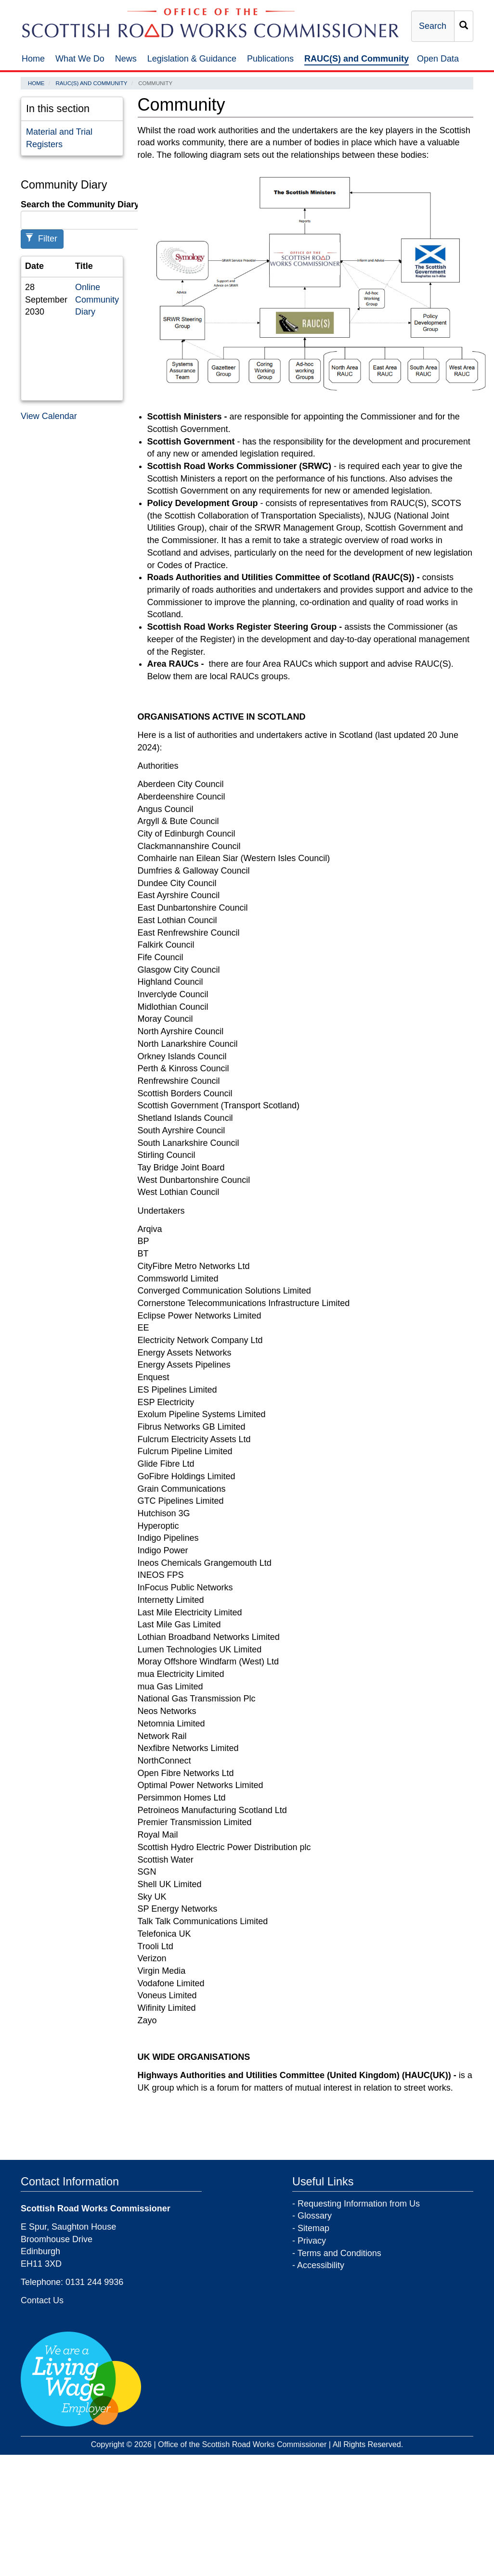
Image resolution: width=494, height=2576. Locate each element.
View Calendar (49, 416)
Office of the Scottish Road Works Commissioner (242, 2444)
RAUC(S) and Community (356, 58)
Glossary (315, 2216)
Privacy (312, 2241)
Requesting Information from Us (359, 2203)
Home (33, 58)
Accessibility (320, 2265)
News (126, 58)
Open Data (438, 58)
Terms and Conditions (339, 2253)
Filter (41, 238)
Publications (270, 58)
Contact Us (42, 2300)
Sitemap (313, 2228)
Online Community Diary (97, 299)
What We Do (79, 58)
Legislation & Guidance (191, 58)
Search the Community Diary (80, 204)
